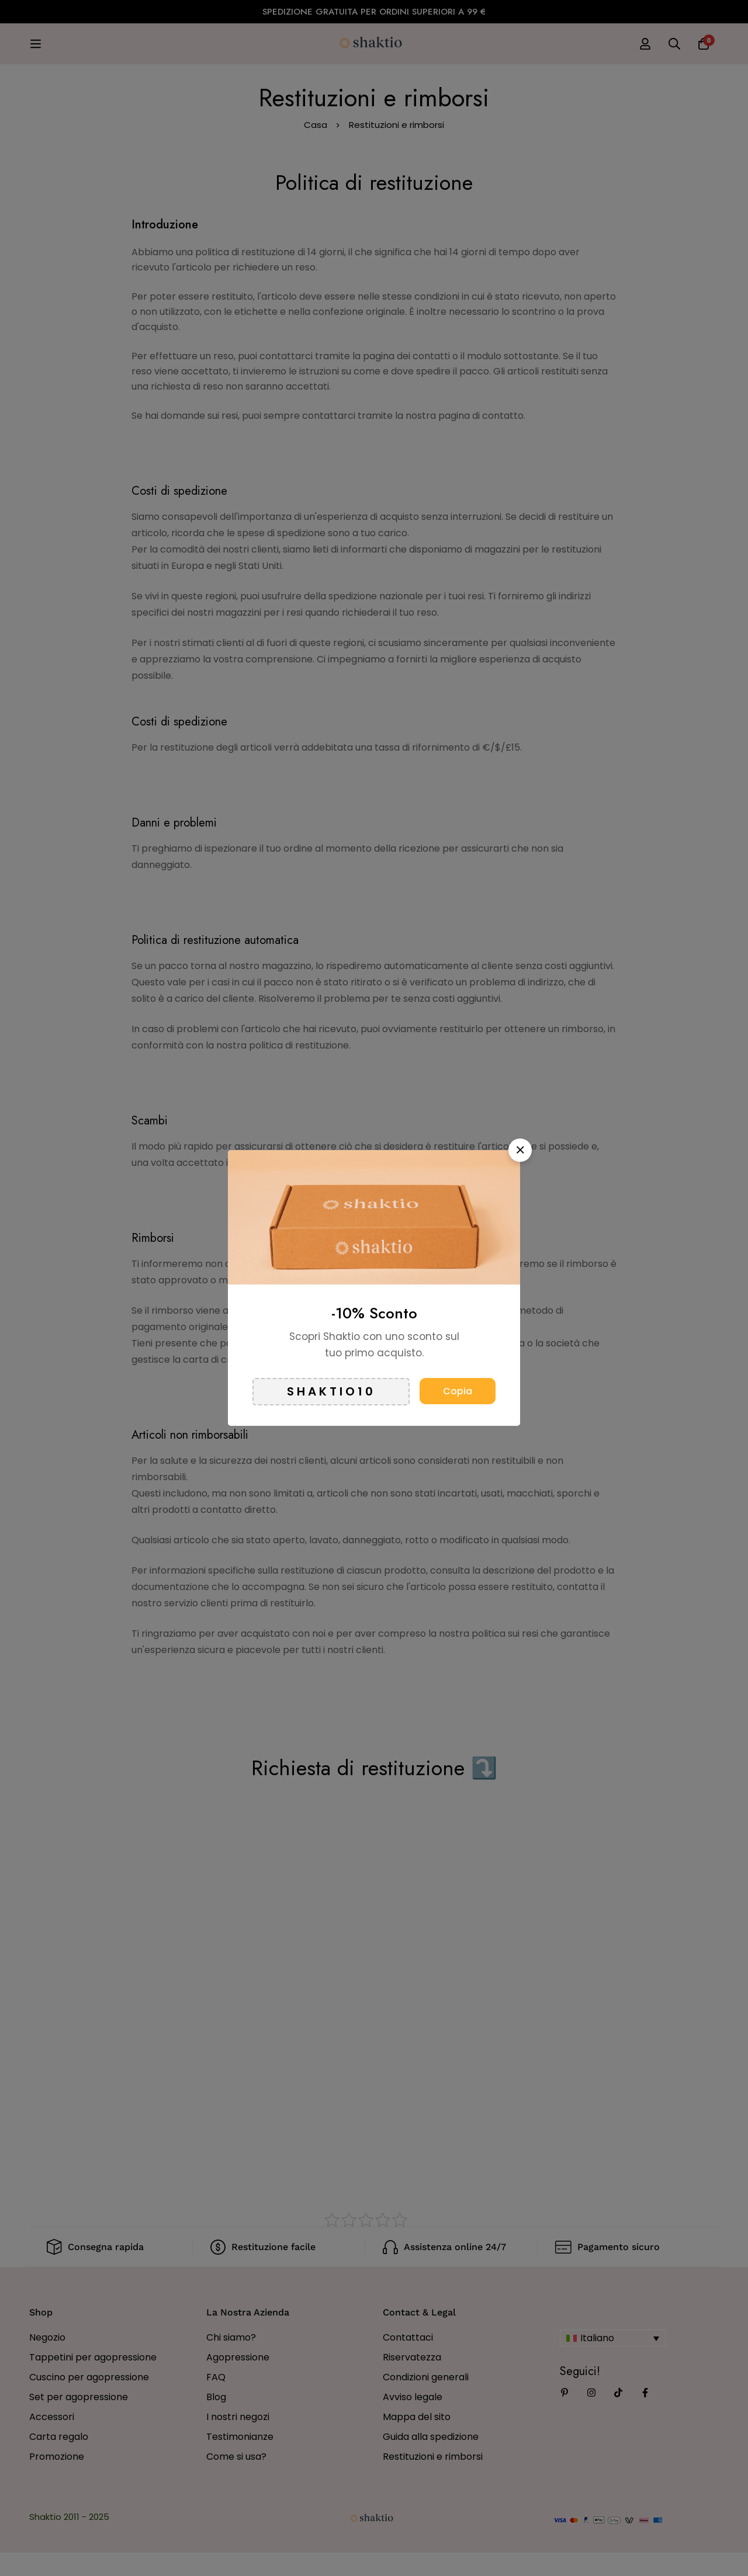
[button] (520, 1150)
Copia (457, 1391)
